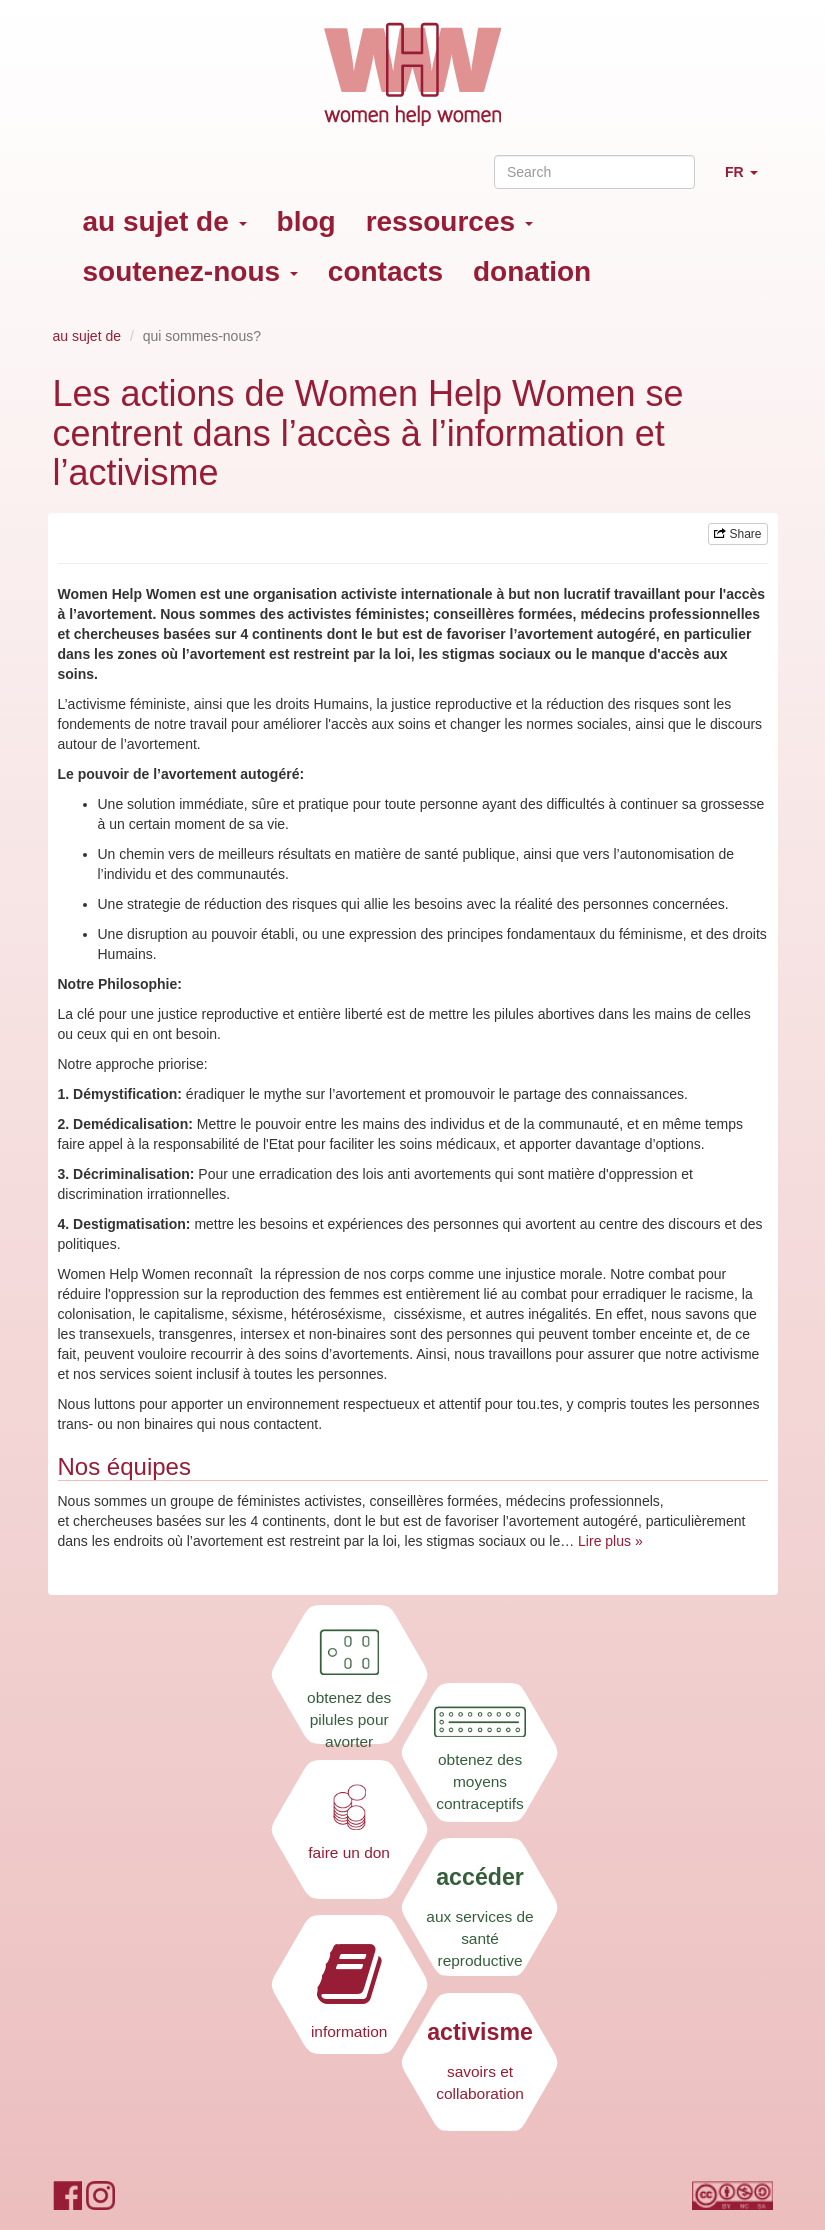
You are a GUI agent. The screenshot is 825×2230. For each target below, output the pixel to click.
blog (306, 221)
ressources (449, 221)
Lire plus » (610, 1541)
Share (737, 534)
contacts (385, 271)
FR (749, 180)
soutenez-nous (190, 271)
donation (532, 271)
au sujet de (165, 221)
